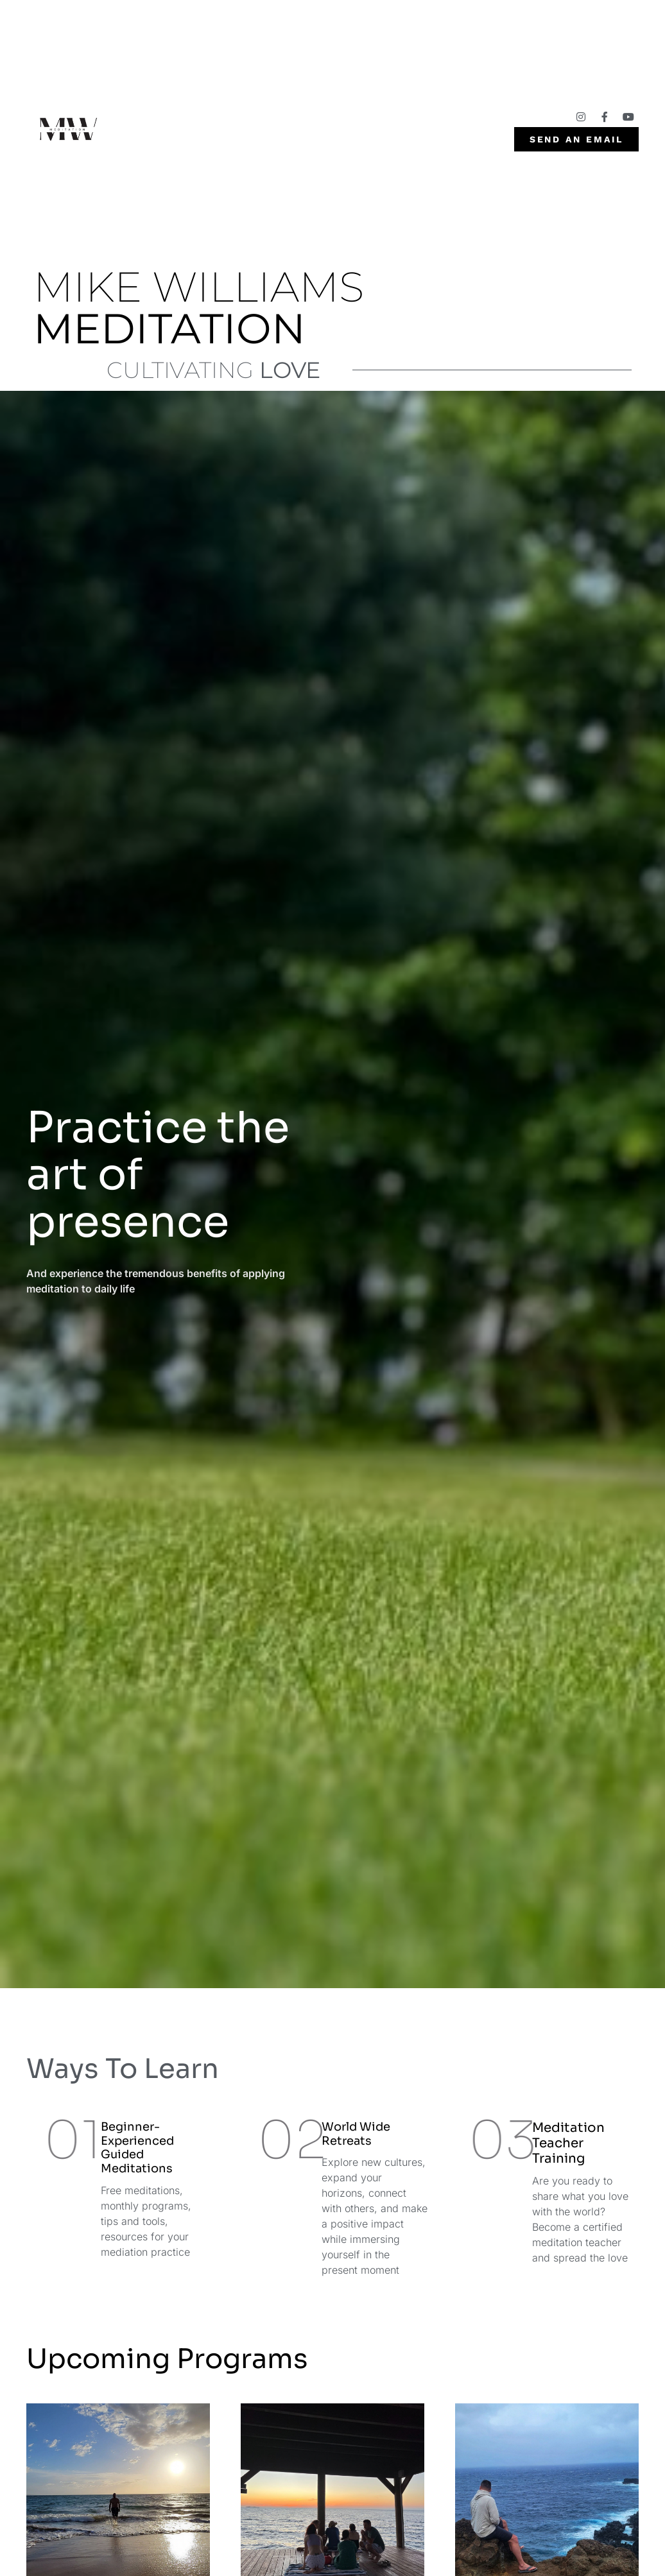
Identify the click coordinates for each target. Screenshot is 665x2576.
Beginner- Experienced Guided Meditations (137, 2148)
